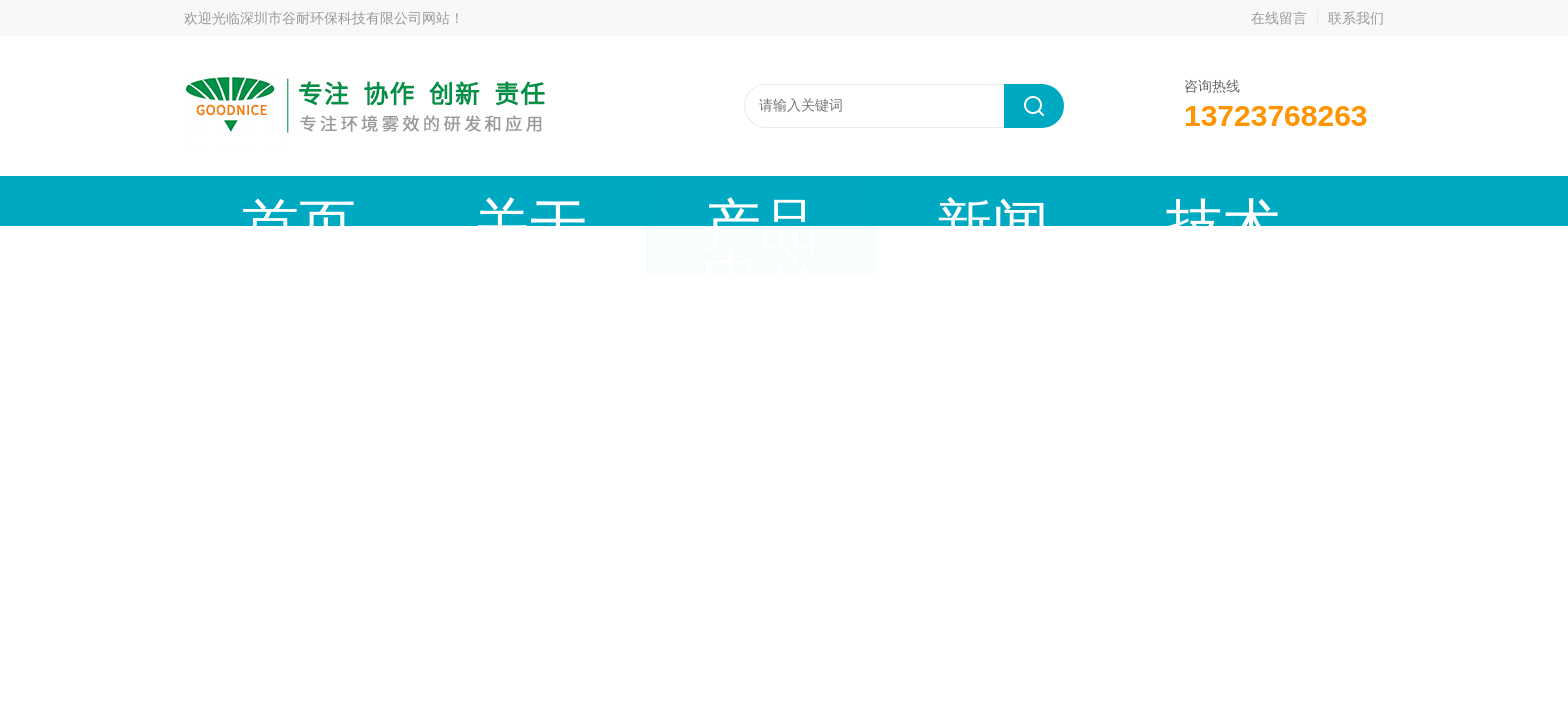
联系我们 (1356, 18)
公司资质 (1049, 200)
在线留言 (1279, 18)
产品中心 (517, 200)
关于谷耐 (384, 200)
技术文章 (783, 200)
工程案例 (916, 200)
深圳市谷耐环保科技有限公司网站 (345, 18)
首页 (251, 200)
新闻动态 (650, 200)
